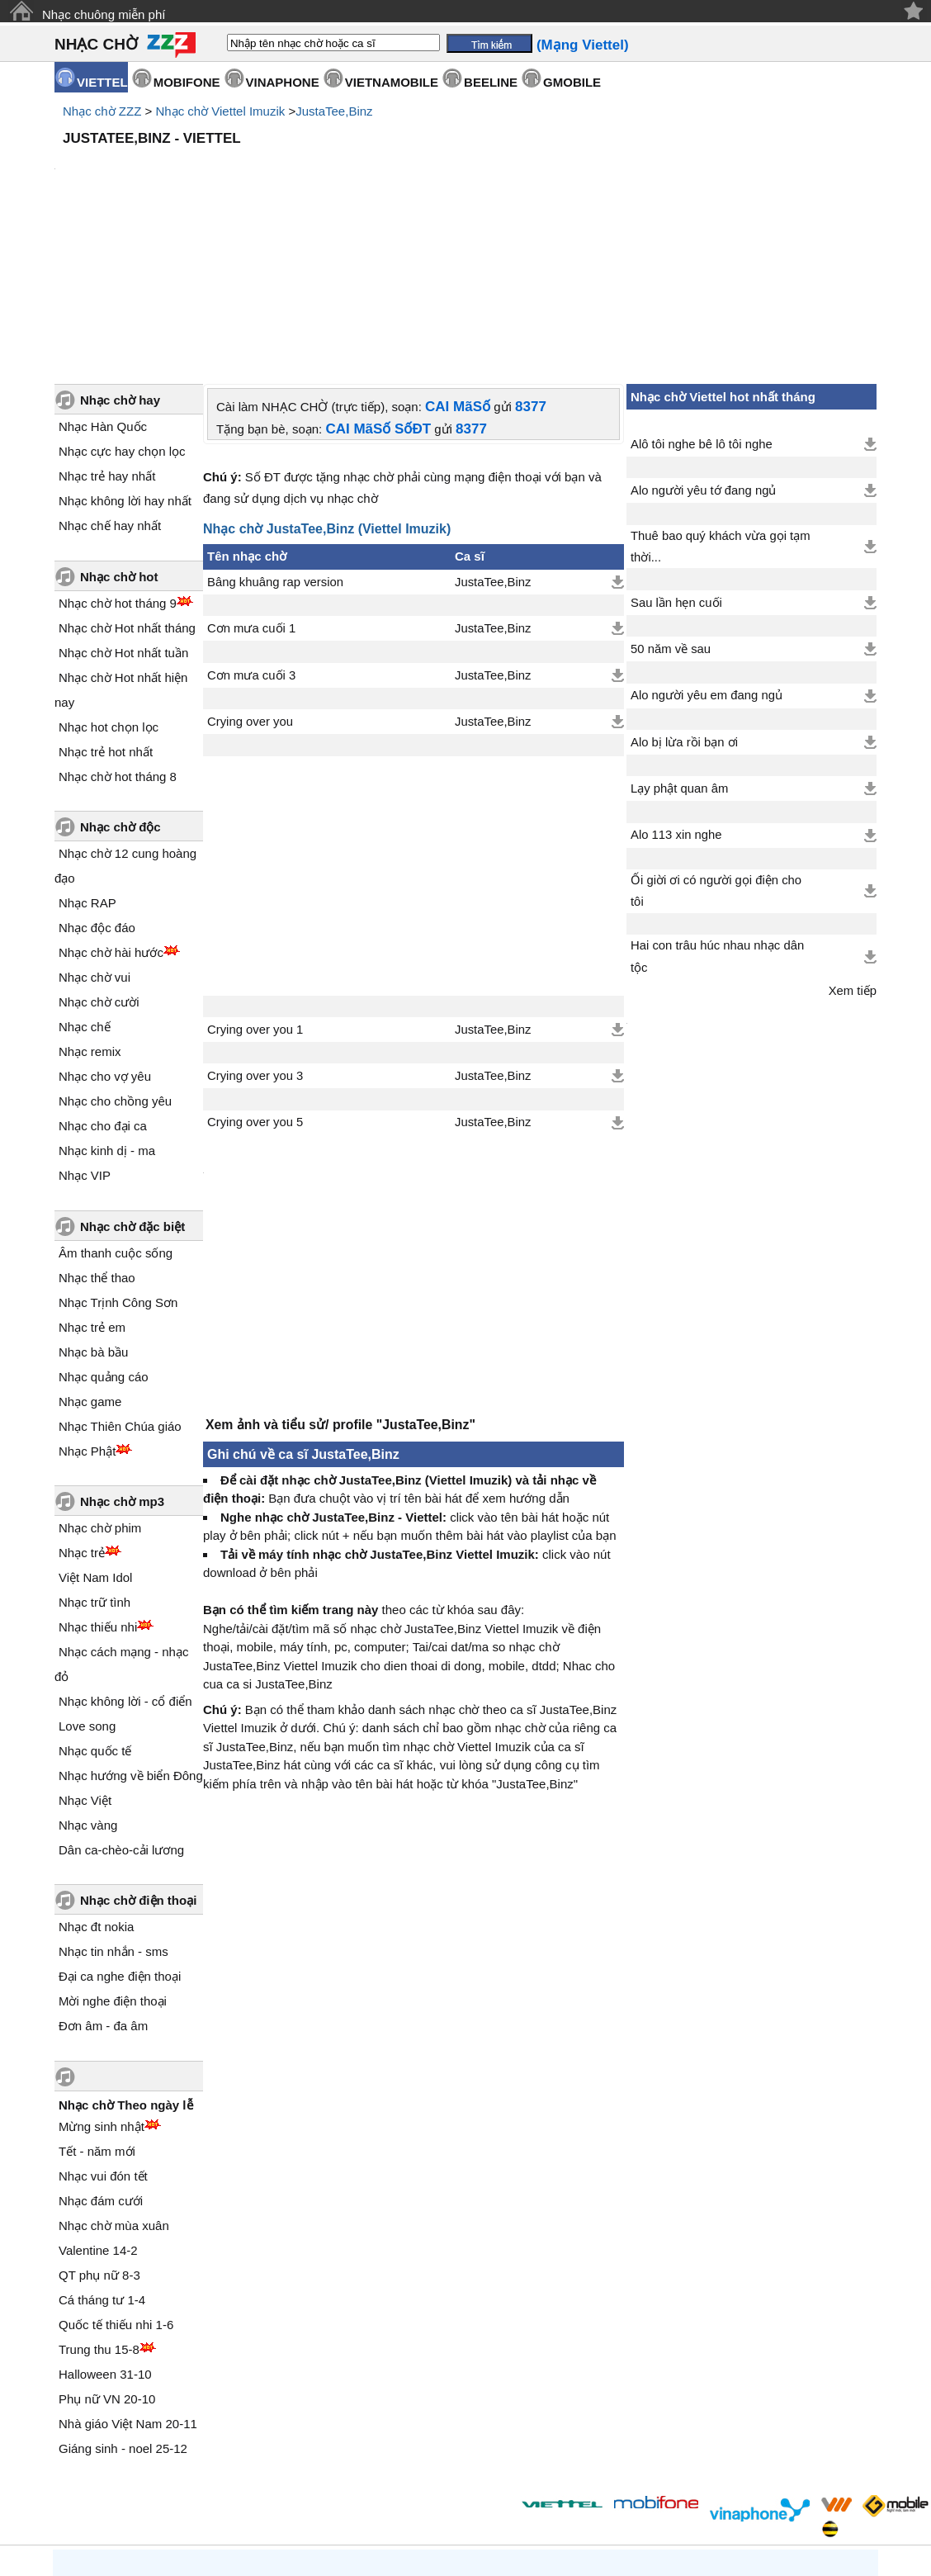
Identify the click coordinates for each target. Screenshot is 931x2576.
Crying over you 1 (255, 889)
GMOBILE (572, 82)
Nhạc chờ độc (120, 687)
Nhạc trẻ (82, 1412)
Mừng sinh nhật (101, 1986)
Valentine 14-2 (98, 2110)
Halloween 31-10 (105, 2234)
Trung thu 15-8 (99, 2209)
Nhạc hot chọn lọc (108, 587)
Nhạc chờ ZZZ (102, 111)
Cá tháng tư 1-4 (102, 2159)
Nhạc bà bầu (93, 1212)
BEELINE (490, 82)
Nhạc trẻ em (92, 1187)
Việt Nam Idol (95, 1437)
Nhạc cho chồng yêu (115, 961)
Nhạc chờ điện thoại (138, 1760)
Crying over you (250, 581)
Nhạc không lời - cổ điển (125, 1561)
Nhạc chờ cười (99, 862)
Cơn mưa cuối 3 (251, 535)
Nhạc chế (85, 886)
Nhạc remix (90, 911)
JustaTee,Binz (333, 111)
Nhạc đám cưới (101, 2060)
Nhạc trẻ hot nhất (106, 611)
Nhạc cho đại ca (103, 985)
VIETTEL (102, 82)
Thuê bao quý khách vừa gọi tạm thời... (720, 406)
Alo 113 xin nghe (676, 694)
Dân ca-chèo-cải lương (121, 1709)
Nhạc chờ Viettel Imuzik (220, 111)
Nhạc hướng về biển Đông (131, 1635)
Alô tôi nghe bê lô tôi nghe (702, 303)
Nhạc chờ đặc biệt (132, 1086)
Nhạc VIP (85, 1035)
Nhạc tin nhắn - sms (113, 1811)
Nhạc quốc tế (95, 1610)
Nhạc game (90, 1261)
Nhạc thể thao (97, 1137)
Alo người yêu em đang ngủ (706, 554)
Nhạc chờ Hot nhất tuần (123, 512)
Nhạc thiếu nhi (98, 1487)
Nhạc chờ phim (100, 1387)
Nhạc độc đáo (97, 787)
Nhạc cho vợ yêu (105, 936)
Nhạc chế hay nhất (110, 385)
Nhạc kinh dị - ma (107, 1010)
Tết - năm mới (97, 2011)
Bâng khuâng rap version (275, 441)
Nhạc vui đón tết (103, 2036)
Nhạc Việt (85, 1660)
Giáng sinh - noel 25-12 (123, 2308)
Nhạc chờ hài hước (111, 812)
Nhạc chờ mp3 (122, 1361)
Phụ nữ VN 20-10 (107, 2259)
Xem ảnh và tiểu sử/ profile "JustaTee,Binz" (340, 1293)
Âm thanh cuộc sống (115, 1113)
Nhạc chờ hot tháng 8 (118, 636)
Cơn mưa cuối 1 (251, 488)
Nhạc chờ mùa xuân (114, 2085)
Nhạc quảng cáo (104, 1236)
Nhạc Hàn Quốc (103, 286)
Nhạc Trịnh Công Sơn (118, 1162)
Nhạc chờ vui (94, 837)
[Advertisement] (465, 198)
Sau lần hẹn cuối (676, 462)
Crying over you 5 (255, 981)
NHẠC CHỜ (96, 44)
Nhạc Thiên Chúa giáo (120, 1286)
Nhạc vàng (88, 1685)
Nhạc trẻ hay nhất (107, 336)
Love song (87, 1586)
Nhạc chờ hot (119, 436)
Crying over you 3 (255, 935)
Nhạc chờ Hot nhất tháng (127, 488)
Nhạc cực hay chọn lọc (122, 311)
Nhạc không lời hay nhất (125, 360)
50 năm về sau (671, 508)
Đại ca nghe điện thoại (120, 1836)
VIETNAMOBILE (391, 82)
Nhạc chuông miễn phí (103, 14)
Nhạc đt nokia (96, 1786)
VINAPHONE (282, 82)
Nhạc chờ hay (120, 260)
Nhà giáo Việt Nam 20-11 (128, 2283)
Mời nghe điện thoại (113, 1861)
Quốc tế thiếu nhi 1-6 (116, 2184)
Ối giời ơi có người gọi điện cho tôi (716, 750)
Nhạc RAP (87, 762)
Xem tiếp (853, 850)
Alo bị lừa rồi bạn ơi (684, 601)
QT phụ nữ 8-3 (99, 2135)
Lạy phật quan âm (679, 648)
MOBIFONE (187, 82)
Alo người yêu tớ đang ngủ (703, 350)
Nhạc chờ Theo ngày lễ (126, 1965)
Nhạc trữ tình (94, 1462)
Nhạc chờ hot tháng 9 (118, 463)
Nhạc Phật (87, 1311)
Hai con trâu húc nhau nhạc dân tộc (717, 815)
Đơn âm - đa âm (103, 1885)
